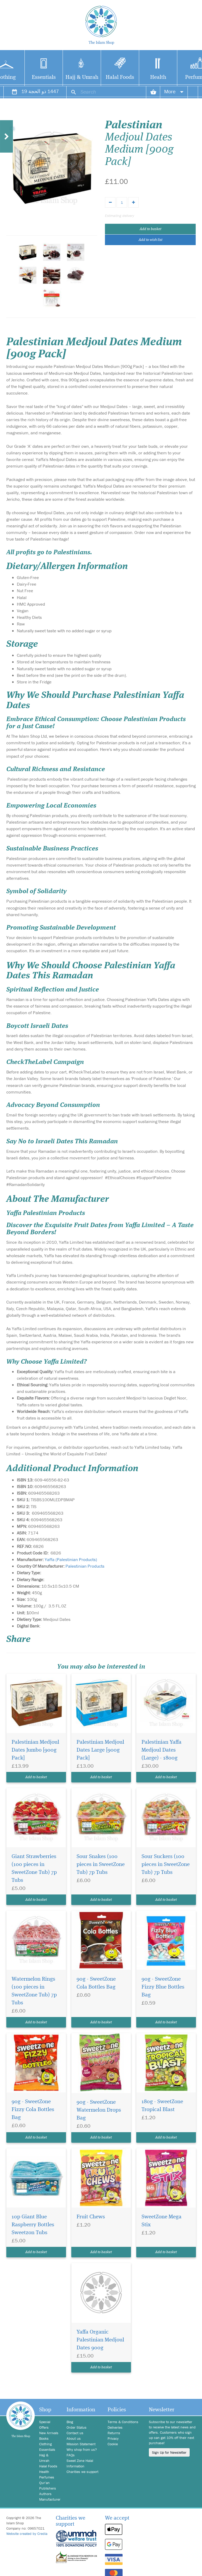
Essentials (44, 77)
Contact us (75, 2433)
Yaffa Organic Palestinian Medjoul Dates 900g (100, 2340)
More (174, 91)
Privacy (113, 2438)
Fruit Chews (91, 2217)
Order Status (77, 2427)
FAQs (71, 2455)
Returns (114, 2433)
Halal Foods (120, 77)
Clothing (45, 2444)
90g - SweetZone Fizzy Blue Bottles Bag (163, 1987)
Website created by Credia (26, 2533)
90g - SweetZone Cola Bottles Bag (96, 1983)
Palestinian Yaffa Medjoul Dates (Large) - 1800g (161, 1750)
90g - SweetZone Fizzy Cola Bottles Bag (33, 2109)
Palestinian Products (84, 1566)
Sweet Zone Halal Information (80, 2463)
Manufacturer (49, 2499)
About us (74, 2438)
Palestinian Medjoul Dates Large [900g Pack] (100, 1750)
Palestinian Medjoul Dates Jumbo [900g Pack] (35, 1750)
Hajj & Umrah (81, 77)
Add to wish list (150, 240)
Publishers (47, 2488)
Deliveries (115, 2427)
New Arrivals (48, 2433)
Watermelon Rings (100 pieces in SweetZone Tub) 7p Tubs (34, 1991)
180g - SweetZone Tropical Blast (162, 2105)
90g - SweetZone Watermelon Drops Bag (99, 2110)
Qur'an (44, 2482)
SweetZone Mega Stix (161, 2221)
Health (158, 77)
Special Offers (44, 2424)
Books (44, 2438)
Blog (70, 2421)
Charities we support (82, 2471)
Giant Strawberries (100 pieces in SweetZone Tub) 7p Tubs (34, 1868)
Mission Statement (81, 2444)
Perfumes (46, 2477)
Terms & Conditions (123, 2421)
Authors (45, 2493)
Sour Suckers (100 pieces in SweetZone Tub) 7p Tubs (166, 1864)
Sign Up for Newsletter (169, 2452)
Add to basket (150, 229)
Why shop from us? (82, 2449)
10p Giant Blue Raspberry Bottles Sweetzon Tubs (33, 2224)
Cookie (113, 2444)
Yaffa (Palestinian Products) (71, 1559)
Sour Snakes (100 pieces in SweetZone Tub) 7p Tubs (101, 1864)
